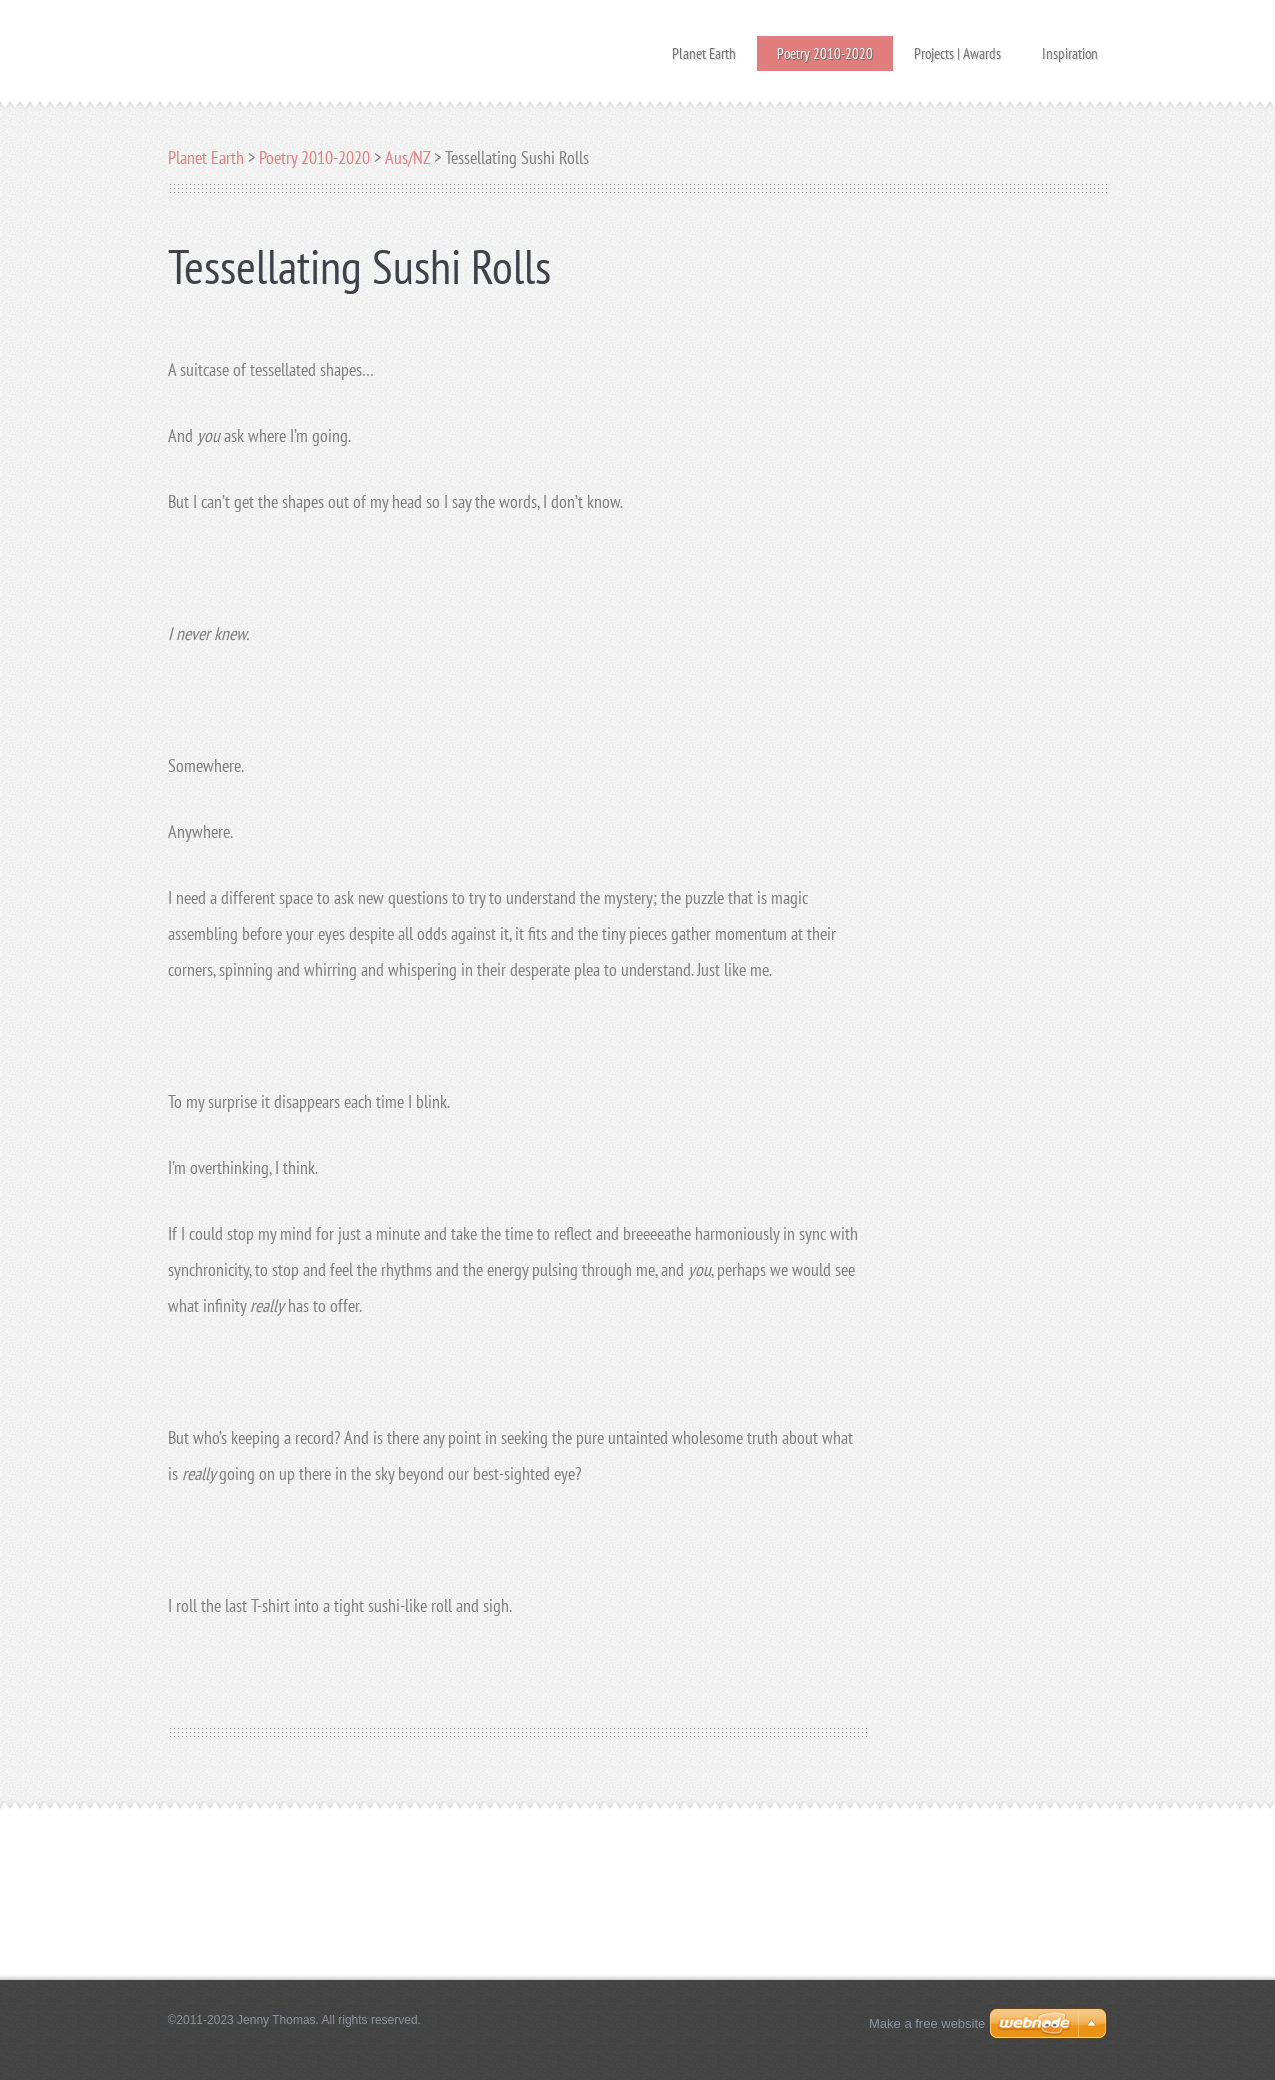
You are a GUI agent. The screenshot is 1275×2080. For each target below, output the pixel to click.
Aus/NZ (407, 157)
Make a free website (927, 2023)
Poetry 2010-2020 (825, 53)
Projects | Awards (957, 47)
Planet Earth (704, 47)
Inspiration (1070, 47)
